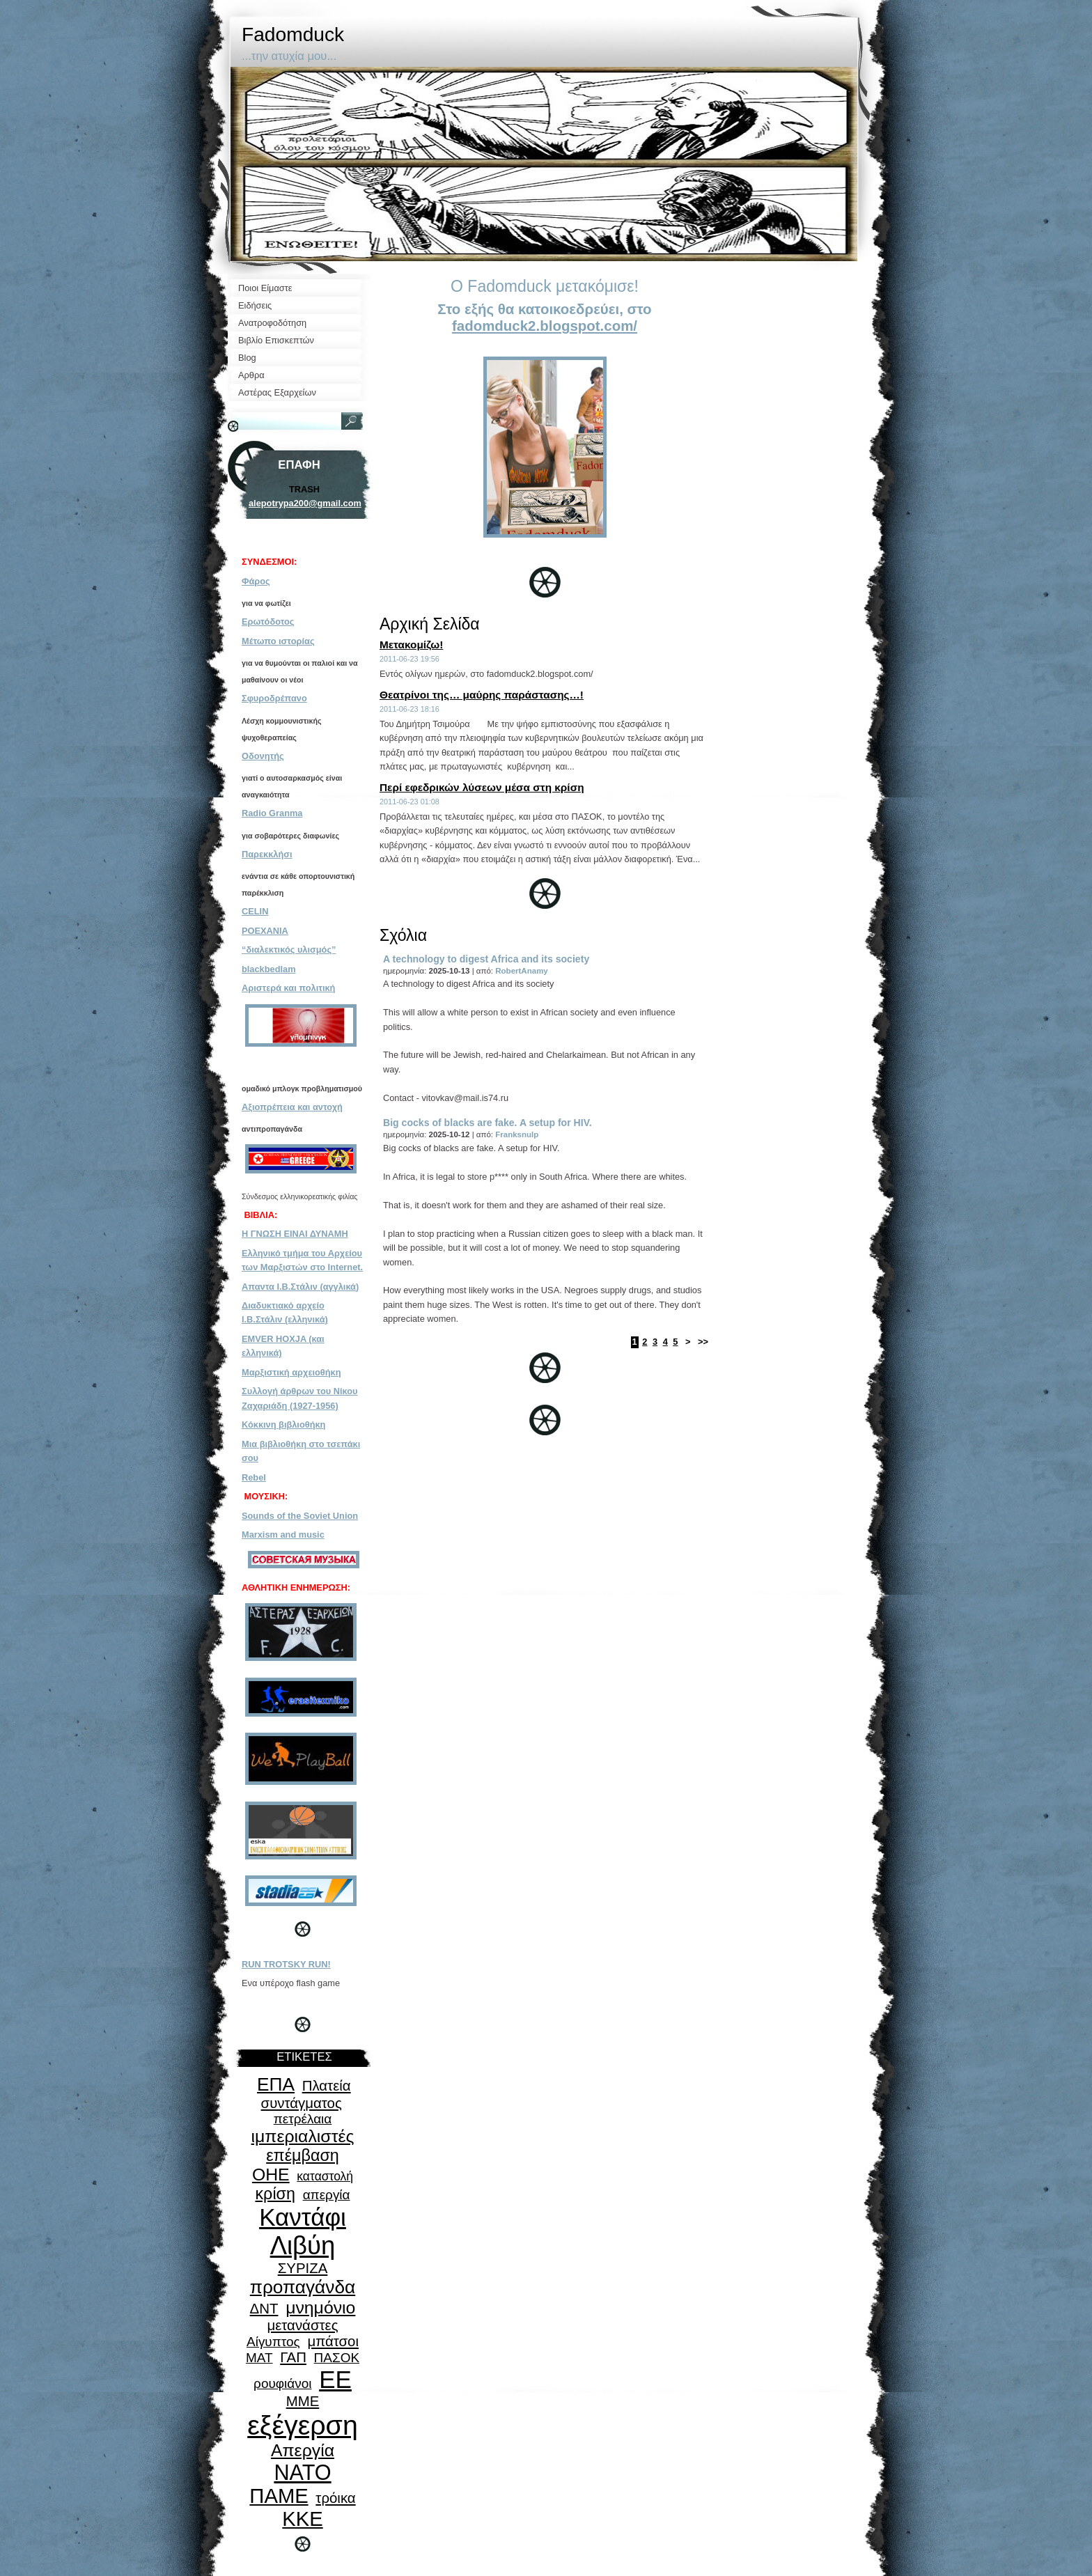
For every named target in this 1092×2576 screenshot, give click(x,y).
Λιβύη (303, 2245)
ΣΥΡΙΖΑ (303, 2268)
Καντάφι (302, 2217)
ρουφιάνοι (282, 2383)
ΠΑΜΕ (278, 2496)
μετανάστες (302, 2325)
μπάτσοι (333, 2341)
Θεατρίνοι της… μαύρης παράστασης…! (482, 695)
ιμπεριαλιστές (302, 2136)
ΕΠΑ (276, 2084)
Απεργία (302, 2450)
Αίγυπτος (273, 2341)
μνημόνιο (320, 2307)
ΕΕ (335, 2379)
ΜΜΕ (303, 2401)
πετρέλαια (303, 2118)
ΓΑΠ (293, 2357)
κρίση (275, 2194)
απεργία (326, 2194)
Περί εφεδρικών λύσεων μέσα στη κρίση (482, 787)
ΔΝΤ (264, 2308)
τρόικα (335, 2498)
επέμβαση (302, 2155)
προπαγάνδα (302, 2287)
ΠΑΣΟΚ (336, 2357)
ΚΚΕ (302, 2519)
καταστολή (325, 2176)
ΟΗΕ (271, 2174)
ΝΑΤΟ (302, 2472)
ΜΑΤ (259, 2357)
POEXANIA (265, 931)
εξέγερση (302, 2425)
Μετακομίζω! (411, 644)
